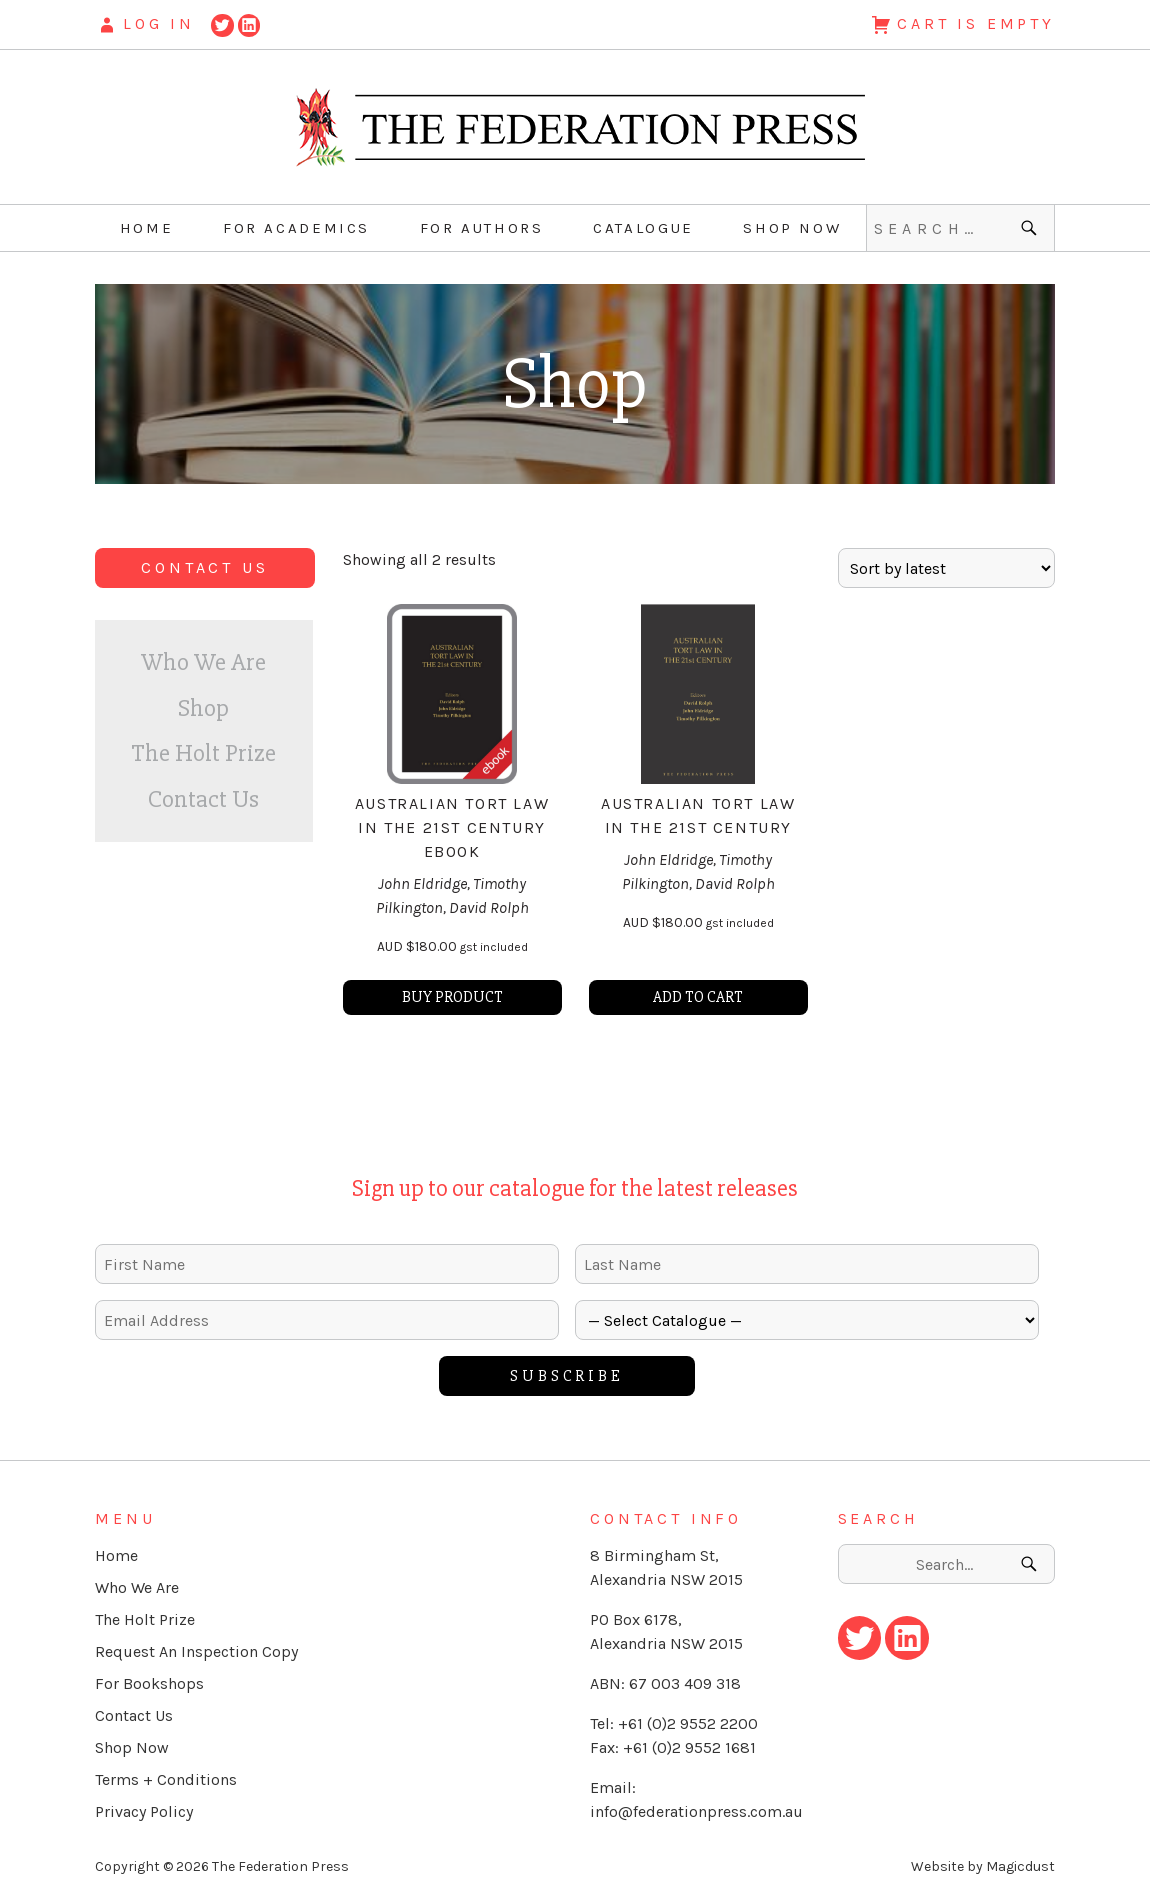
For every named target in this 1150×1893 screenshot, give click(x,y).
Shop (203, 708)
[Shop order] (946, 568)
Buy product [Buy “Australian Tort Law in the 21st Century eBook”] (452, 997)
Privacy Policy (144, 1811)
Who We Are (203, 662)
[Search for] (960, 228)
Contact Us (204, 567)
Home (147, 228)
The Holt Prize (203, 753)
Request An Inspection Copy (196, 1651)
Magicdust (1020, 1866)
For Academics (296, 228)
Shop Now (792, 228)
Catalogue (643, 228)
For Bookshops (149, 1683)
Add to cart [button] (698, 997)
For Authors (482, 228)
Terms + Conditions (166, 1779)
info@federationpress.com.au (696, 1811)
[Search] (1031, 228)
